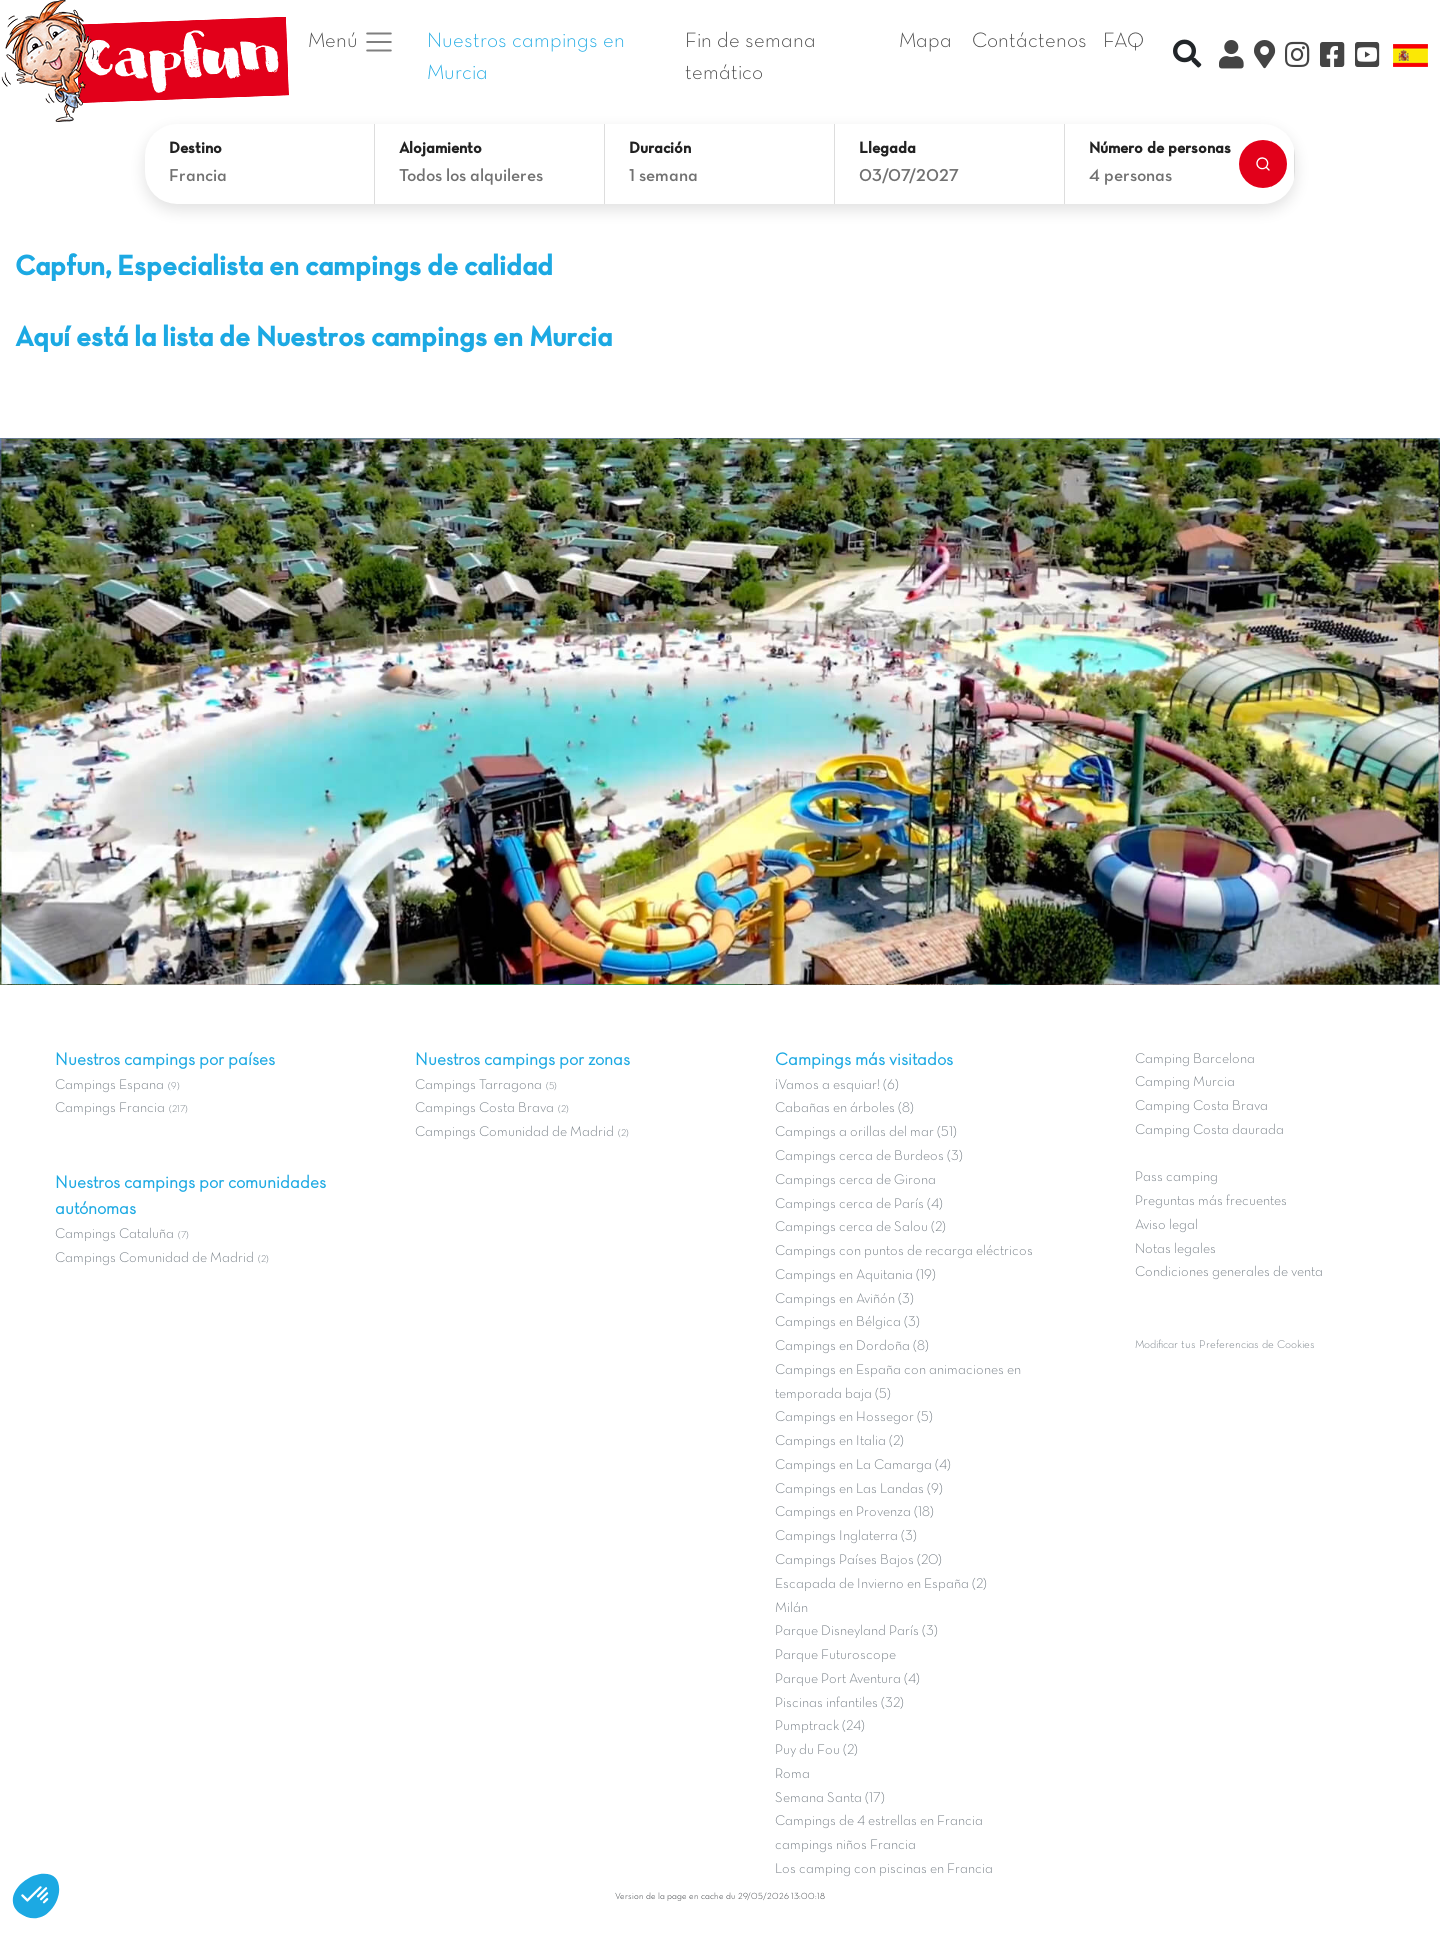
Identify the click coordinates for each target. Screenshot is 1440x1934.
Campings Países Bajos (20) (858, 1560)
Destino (195, 149)
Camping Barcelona (1195, 1059)
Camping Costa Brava (1201, 1106)
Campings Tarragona (478, 1085)
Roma (792, 1774)
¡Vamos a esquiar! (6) (837, 1085)
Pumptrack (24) (820, 1726)
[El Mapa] (1264, 58)
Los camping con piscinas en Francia (884, 1869)
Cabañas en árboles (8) (844, 1108)
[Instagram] (1297, 58)
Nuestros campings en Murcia (526, 57)
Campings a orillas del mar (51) (866, 1132)
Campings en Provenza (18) (854, 1512)
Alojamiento (440, 149)
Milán (791, 1608)
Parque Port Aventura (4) (847, 1679)
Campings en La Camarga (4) (863, 1465)
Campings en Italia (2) (839, 1441)
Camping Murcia (1185, 1082)
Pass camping (1176, 1177)
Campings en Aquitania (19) (855, 1275)
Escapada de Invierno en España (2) (881, 1584)
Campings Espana (109, 1085)
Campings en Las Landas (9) (859, 1489)
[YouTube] (1367, 58)
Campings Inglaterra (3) (846, 1536)
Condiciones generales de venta (1229, 1272)
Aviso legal (1166, 1225)
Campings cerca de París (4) (859, 1204)
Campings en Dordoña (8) (852, 1346)
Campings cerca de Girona (855, 1180)
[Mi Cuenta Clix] (1231, 58)
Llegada (887, 149)
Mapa (925, 41)
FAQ (1123, 41)
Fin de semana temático (750, 57)
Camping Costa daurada (1209, 1130)
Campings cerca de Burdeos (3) (869, 1156)
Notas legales (1175, 1249)
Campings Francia (110, 1108)
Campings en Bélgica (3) (847, 1322)
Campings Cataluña (114, 1234)
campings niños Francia (845, 1845)
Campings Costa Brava (484, 1108)
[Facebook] (1332, 58)
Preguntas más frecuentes (1211, 1201)
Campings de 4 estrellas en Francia (879, 1821)
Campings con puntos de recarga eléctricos (904, 1251)
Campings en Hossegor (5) (854, 1417)
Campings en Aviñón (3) (844, 1299)
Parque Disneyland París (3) (856, 1631)
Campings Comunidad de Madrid (154, 1258)
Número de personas (1160, 149)
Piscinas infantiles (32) (839, 1703)
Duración (660, 149)
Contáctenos (1029, 41)
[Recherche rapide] (1187, 57)
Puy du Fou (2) (816, 1750)
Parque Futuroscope (835, 1655)
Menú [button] (351, 42)
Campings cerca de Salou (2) (860, 1227)
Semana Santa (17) (830, 1798)
